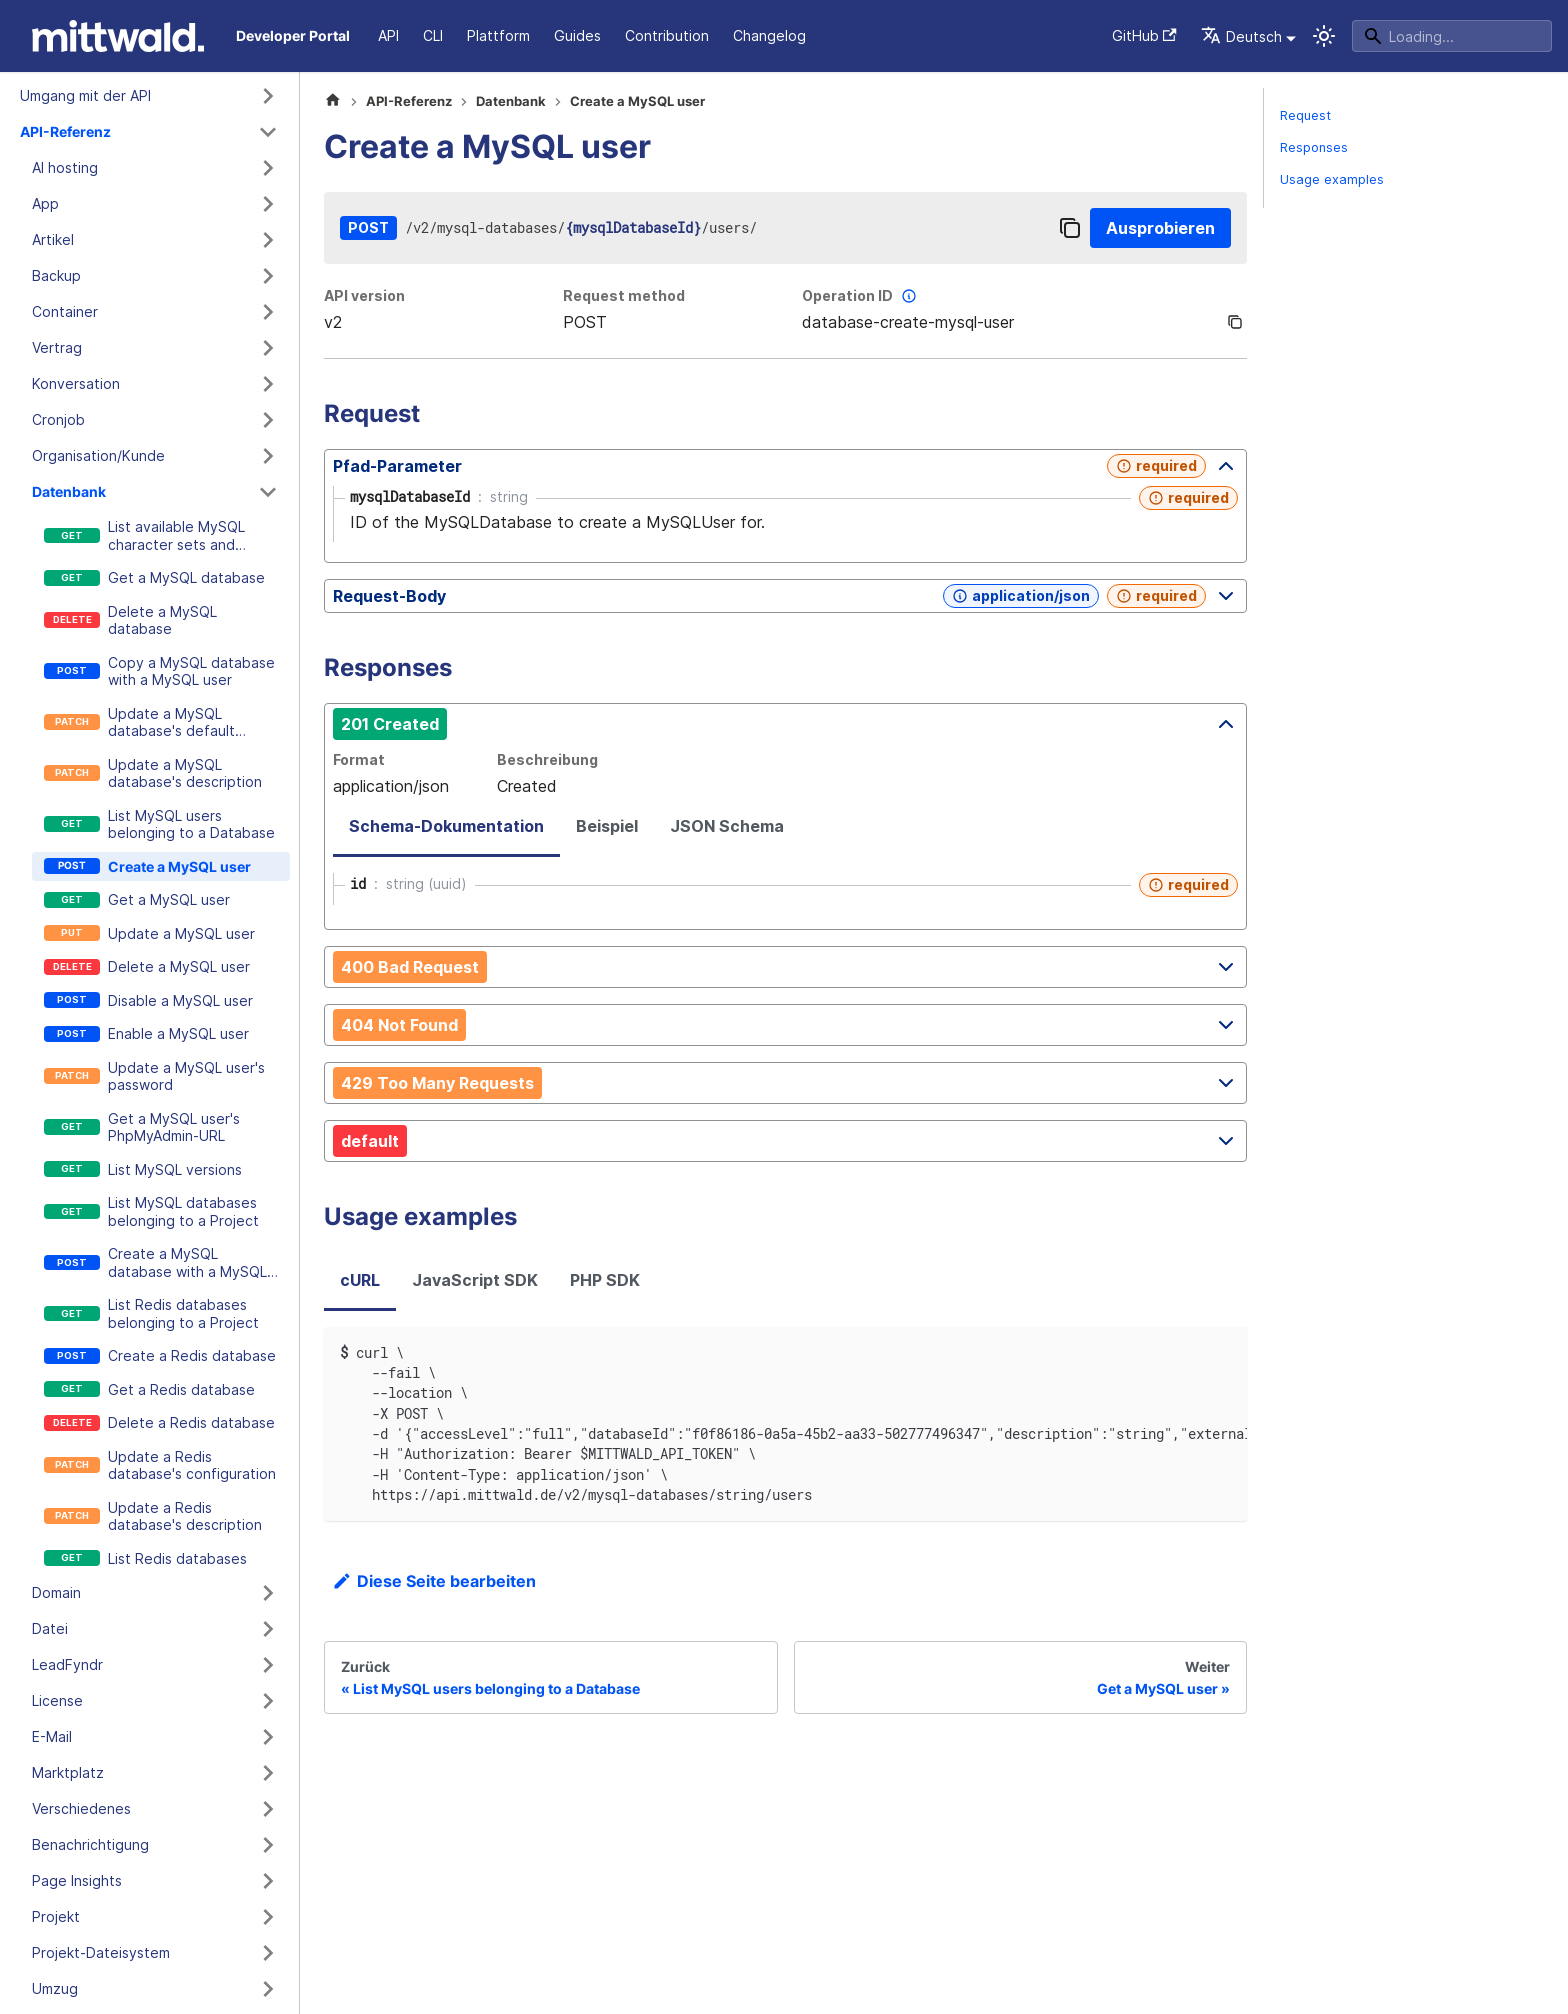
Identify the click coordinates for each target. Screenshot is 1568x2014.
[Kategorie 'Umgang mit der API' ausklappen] (268, 96)
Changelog (769, 35)
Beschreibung (547, 759)
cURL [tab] (360, 1280)
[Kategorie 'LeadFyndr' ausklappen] (268, 1665)
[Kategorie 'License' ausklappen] (268, 1701)
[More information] (909, 296)
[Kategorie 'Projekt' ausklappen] (268, 1917)
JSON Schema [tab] (727, 826)
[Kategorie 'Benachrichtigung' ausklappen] (268, 1845)
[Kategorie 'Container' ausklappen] (268, 312)
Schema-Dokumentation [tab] (446, 826)
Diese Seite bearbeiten (434, 1581)
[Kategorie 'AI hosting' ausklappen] (268, 168)
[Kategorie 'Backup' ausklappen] (268, 276)
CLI (433, 35)
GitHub (1144, 35)
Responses (1314, 147)
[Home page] (333, 102)
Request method (624, 295)
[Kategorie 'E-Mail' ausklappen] (268, 1737)
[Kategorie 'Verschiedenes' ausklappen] (268, 1809)
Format (359, 759)
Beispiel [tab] (607, 826)
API (388, 35)
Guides (577, 35)
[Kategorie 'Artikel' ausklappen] (268, 240)
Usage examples (1332, 179)
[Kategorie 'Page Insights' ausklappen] (268, 1881)
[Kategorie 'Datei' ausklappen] (268, 1629)
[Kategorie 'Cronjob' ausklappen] (268, 420)
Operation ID (861, 296)
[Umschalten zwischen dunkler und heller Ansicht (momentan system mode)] (1324, 36)
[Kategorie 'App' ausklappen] (268, 204)
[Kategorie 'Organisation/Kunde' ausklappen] (268, 456)
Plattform (498, 35)
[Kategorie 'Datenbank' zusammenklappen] (268, 492)
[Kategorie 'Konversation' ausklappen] (268, 384)
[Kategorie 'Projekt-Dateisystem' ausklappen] (268, 1953)
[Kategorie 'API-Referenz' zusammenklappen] (268, 132)
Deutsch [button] (1241, 36)
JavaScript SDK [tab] (475, 1280)
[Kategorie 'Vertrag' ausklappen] (268, 348)
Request (1305, 115)
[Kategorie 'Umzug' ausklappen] (268, 1989)
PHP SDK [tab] (605, 1280)
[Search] (1452, 36)
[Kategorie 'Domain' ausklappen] (268, 1593)
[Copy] (1070, 228)
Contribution (667, 35)
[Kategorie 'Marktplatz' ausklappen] (268, 1773)
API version (364, 295)
